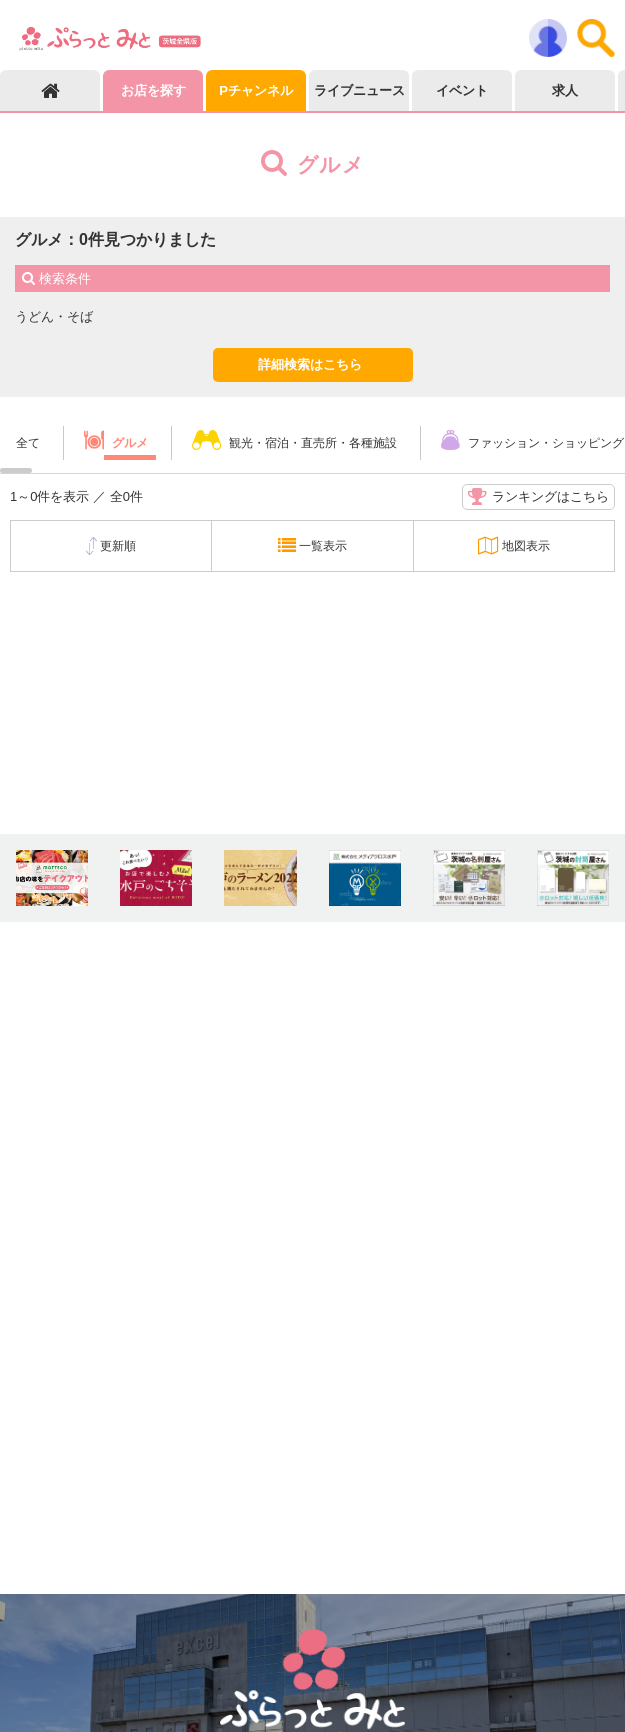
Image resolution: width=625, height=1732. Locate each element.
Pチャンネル (256, 90)
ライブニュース (359, 90)
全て (28, 443)
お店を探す (153, 90)
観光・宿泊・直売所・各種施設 (313, 443)
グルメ (130, 443)
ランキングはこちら (538, 497)
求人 (565, 90)
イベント (462, 90)
